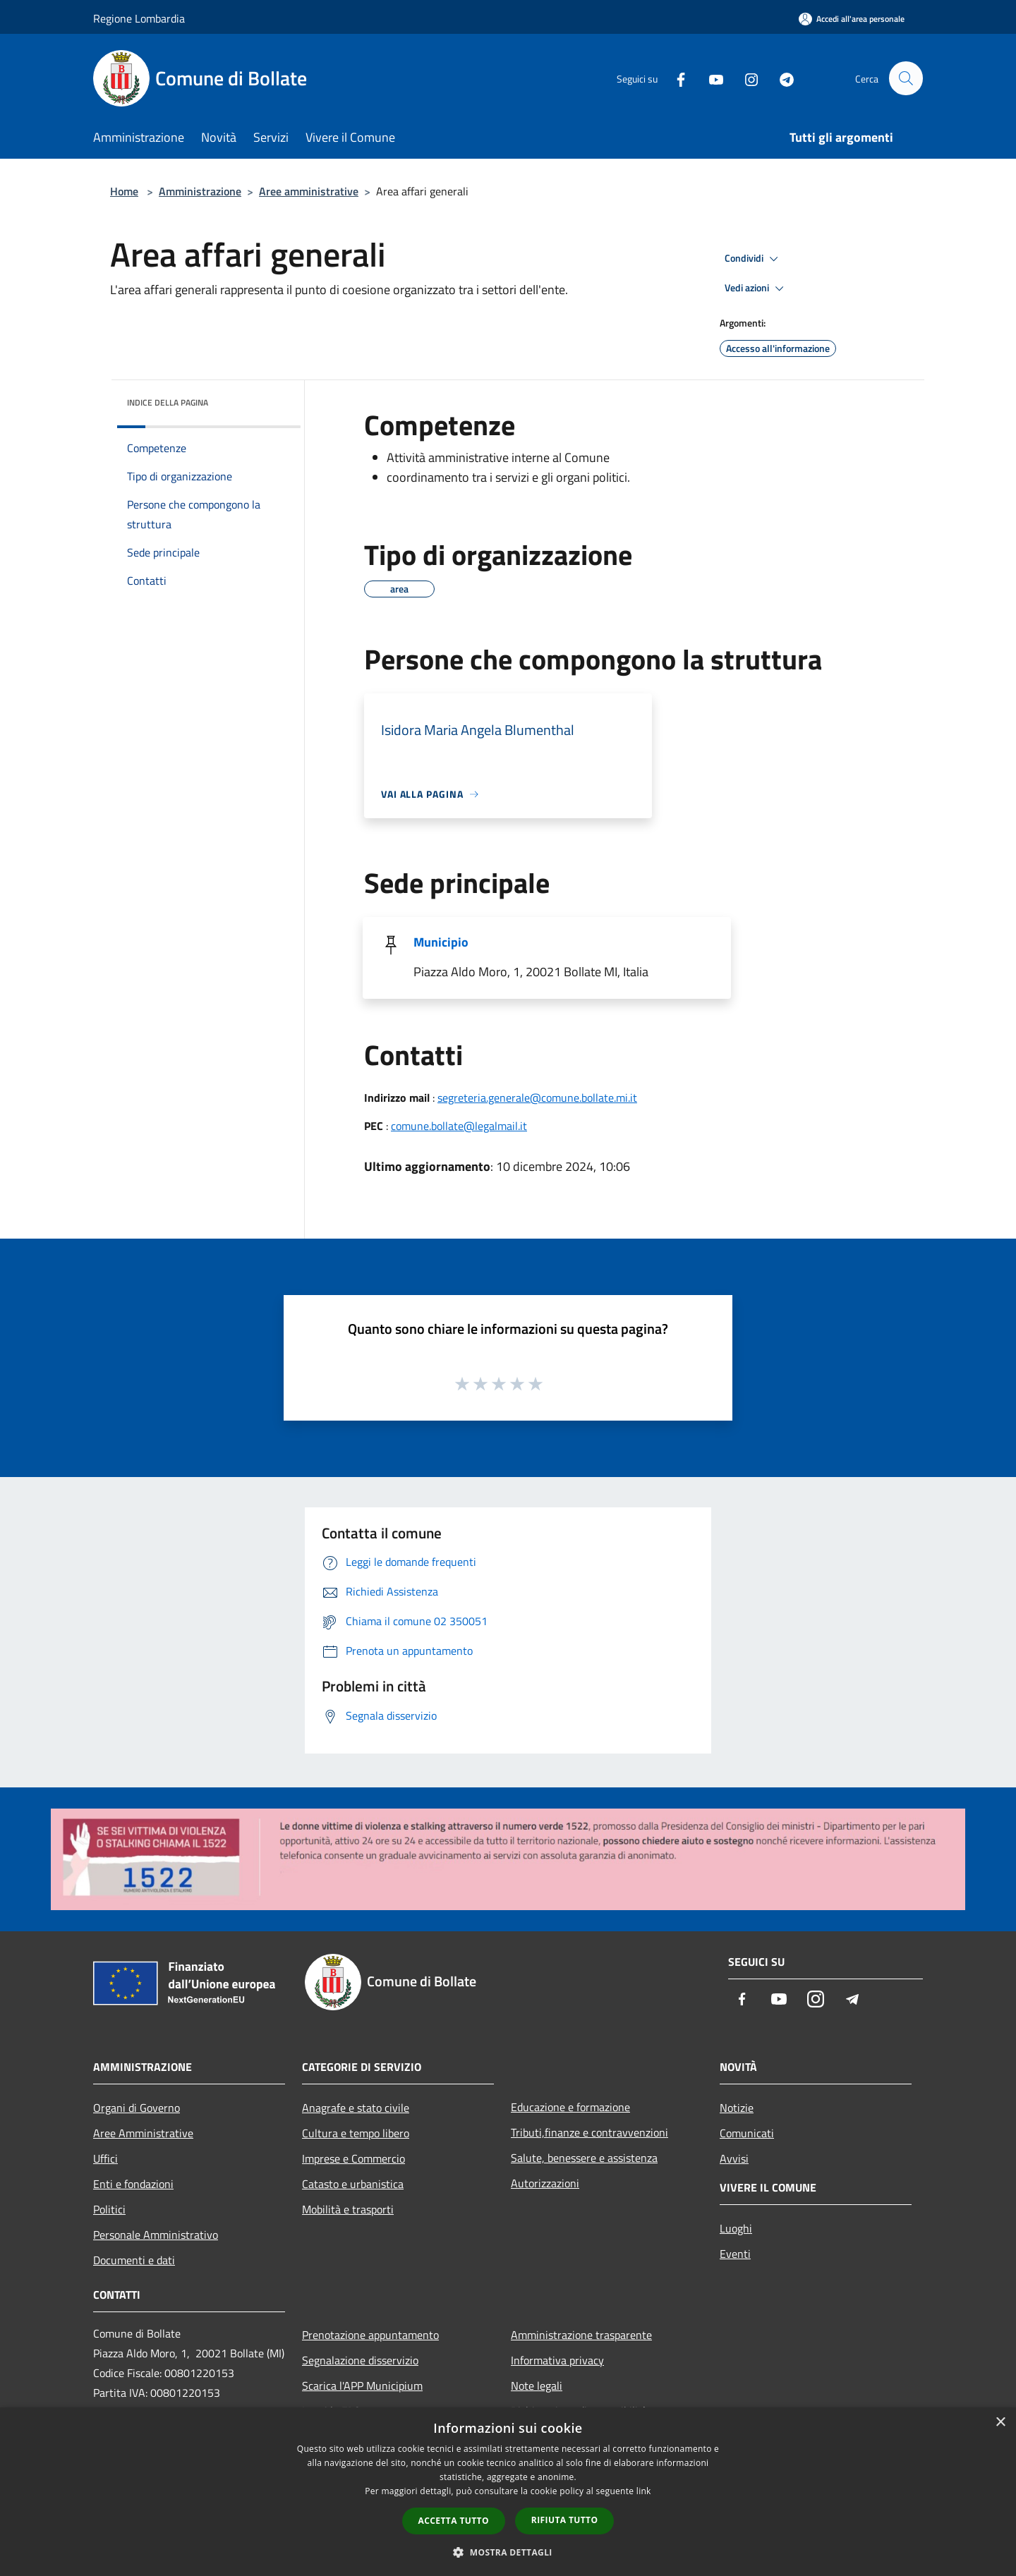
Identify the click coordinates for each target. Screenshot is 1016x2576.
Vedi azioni (756, 288)
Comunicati (747, 2133)
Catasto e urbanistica (353, 2183)
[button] (508, 2552)
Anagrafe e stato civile (355, 2107)
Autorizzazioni (545, 2183)
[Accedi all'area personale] (851, 18)
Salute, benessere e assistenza (584, 2157)
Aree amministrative (308, 191)
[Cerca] (906, 78)
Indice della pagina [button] (167, 402)
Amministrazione (200, 191)
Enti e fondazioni (133, 2183)
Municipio (440, 942)
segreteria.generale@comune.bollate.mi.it (537, 1097)
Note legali (536, 2385)
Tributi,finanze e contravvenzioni (589, 2132)
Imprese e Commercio (353, 2158)
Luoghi (736, 2228)
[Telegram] (780, 77)
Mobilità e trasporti (348, 2209)
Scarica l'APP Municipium (362, 2385)
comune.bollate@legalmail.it (459, 1125)
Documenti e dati (134, 2260)
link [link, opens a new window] (643, 2491)
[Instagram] (745, 77)
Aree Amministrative (143, 2133)
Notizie (737, 2107)
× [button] (1000, 2422)
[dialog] (508, 2491)
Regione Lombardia (139, 18)
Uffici (105, 2158)
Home (124, 191)
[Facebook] (674, 77)
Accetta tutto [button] (453, 2521)
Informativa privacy (557, 2360)
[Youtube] (710, 77)
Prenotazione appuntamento (370, 2334)
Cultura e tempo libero (355, 2133)
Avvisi (734, 2158)
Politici (109, 2209)
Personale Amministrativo (155, 2234)
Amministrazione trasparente (581, 2334)
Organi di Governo (136, 2107)
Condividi (753, 258)
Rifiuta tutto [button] (564, 2520)
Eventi (735, 2253)
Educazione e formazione (570, 2106)
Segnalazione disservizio (360, 2360)
